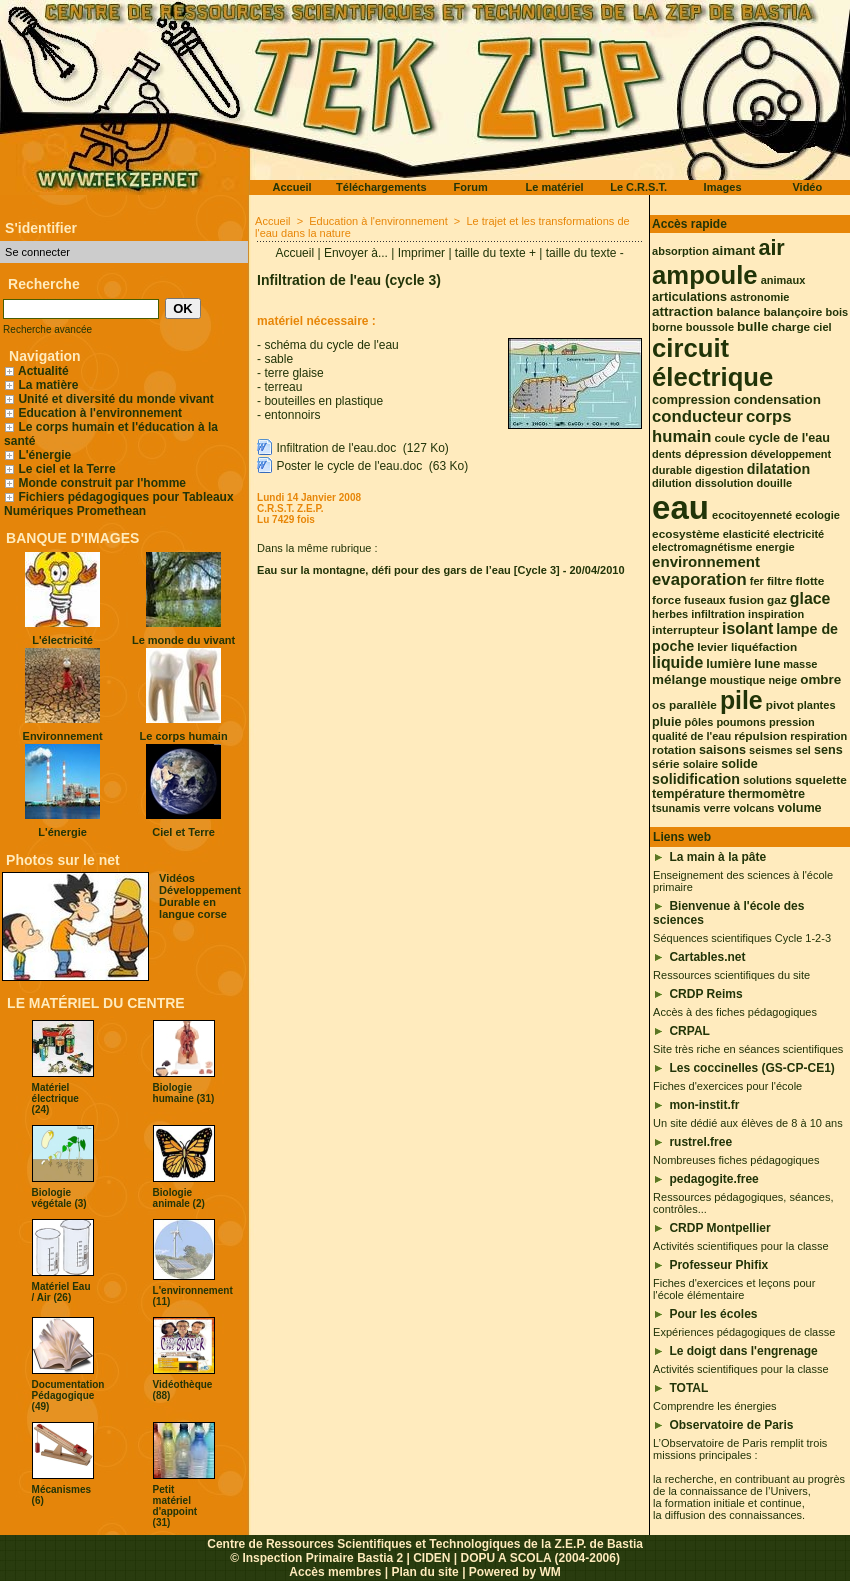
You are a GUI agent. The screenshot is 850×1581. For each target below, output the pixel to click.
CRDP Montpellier (719, 1228)
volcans (753, 808)
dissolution (724, 483)
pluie (666, 722)
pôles (699, 722)
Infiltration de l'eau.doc (336, 448)
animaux (783, 280)
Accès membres (335, 1572)
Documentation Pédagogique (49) (68, 1395)
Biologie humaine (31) (184, 1093)
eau (680, 507)
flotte (810, 581)
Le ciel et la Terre (66, 469)
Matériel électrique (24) (55, 1098)
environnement (706, 561)
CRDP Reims (705, 994)
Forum (470, 187)
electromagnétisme (702, 547)
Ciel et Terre (183, 832)
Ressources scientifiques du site (731, 975)
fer (757, 581)
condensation (777, 399)
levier (712, 647)
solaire (700, 764)
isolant (747, 628)
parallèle (693, 705)
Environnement (63, 736)
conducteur (697, 416)
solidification (696, 779)
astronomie (759, 297)
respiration (818, 736)
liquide (677, 662)
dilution (672, 483)
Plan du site (424, 1572)
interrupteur (685, 630)
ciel (822, 327)
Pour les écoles (713, 1314)
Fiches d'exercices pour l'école (727, 1086)
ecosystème (686, 534)
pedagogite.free (713, 1179)
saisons (722, 750)
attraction (682, 311)
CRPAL (689, 1031)
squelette (821, 780)
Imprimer (421, 253)
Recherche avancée (47, 329)
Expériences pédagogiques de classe (744, 1332)
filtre (780, 581)
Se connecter (37, 252)
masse (800, 664)
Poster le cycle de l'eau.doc (349, 466)
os (659, 705)
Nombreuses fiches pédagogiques (736, 1160)
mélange (679, 679)
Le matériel (555, 187)
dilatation (778, 469)
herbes (670, 614)
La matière (48, 385)
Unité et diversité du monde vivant (115, 399)
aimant (733, 250)
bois (836, 312)
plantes (816, 705)
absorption (680, 251)
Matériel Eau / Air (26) (61, 1292)
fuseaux (705, 600)
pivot (780, 705)
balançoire (792, 312)
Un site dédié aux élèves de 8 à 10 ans (748, 1123)
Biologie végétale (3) (59, 1198)
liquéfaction (764, 647)
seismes (770, 750)
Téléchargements (381, 187)
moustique (738, 680)
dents (666, 454)
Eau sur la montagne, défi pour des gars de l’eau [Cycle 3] (408, 570)
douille (774, 483)
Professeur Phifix (718, 1265)
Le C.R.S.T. (638, 187)
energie (774, 547)
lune (767, 664)
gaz (777, 600)
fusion (746, 600)
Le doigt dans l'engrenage (743, 1351)
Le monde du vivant (183, 640)
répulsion (760, 736)
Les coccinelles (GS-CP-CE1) (751, 1068)
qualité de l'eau (691, 736)
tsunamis (676, 808)
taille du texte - (585, 253)
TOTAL (688, 1388)
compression (691, 400)
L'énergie (37, 455)
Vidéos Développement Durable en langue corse (200, 896)
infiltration (718, 614)
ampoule (705, 275)
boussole (710, 327)
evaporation (699, 579)
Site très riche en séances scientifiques (748, 1049)
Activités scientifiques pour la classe (740, 1246)
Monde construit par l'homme (102, 483)
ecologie (817, 515)
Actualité (36, 371)
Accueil (292, 187)
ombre (820, 679)
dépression (716, 454)
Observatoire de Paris (731, 1425)
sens (828, 750)
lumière (728, 664)
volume (799, 808)
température (688, 794)
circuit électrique (712, 362)
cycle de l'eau (789, 438)
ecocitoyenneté (752, 515)
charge (791, 327)
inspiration (776, 614)
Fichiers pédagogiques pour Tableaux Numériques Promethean (119, 504)
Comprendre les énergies (715, 1406)
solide (739, 764)
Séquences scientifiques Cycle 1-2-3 (742, 938)
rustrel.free (700, 1142)
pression (792, 722)
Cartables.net (707, 957)
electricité (798, 534)
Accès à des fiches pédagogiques (735, 1012)
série (666, 764)
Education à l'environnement (100, 413)
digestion (719, 470)
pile (741, 700)
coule (730, 438)
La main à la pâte (717, 857)
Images (723, 187)
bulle (752, 326)
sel (803, 750)
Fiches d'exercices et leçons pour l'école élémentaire (734, 1289)
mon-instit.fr (704, 1105)
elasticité (746, 534)
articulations (689, 297)
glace (810, 598)
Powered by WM (515, 1572)
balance (738, 312)
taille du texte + (495, 253)
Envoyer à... (356, 253)
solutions (767, 780)
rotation (674, 750)
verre (716, 808)
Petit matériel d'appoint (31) (175, 1506)
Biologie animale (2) (179, 1198)
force (666, 600)
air (771, 247)
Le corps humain (184, 736)
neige (782, 680)
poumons (741, 722)
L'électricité (62, 640)
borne (667, 327)
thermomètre (766, 794)
